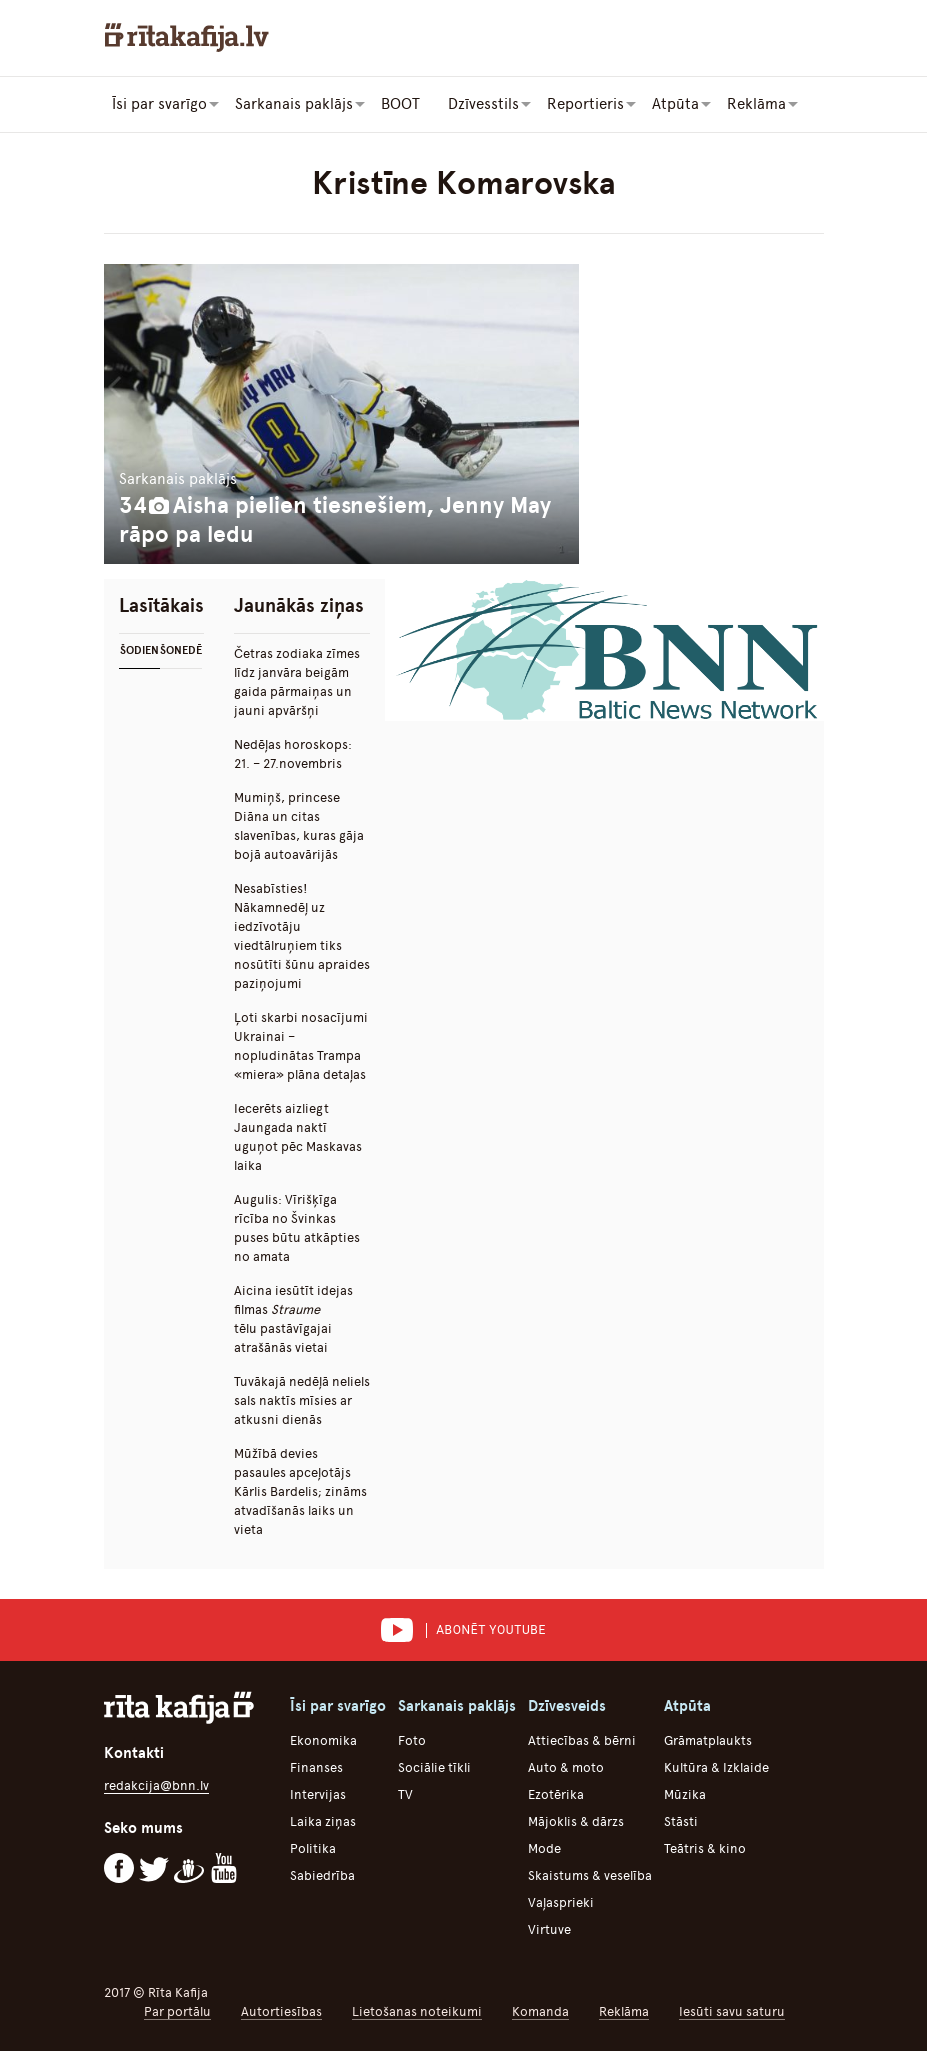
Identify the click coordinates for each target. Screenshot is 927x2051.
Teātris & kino (705, 1848)
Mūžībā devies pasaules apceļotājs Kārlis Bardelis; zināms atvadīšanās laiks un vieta (300, 1491)
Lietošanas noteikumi (417, 2011)
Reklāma (624, 2011)
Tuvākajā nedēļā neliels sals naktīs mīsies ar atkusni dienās (302, 1400)
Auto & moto (566, 1767)
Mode (544, 1848)
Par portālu (177, 2011)
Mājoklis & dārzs (576, 1821)
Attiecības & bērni (582, 1740)
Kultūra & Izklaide (716, 1767)
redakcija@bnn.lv (156, 1785)
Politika (313, 1848)
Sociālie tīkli (434, 1767)
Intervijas (318, 1794)
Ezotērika (556, 1794)
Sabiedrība (322, 1875)
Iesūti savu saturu (732, 2011)
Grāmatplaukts (708, 1740)
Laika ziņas (323, 1821)
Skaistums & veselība (590, 1875)
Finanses (316, 1767)
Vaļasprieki (561, 1902)
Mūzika (685, 1794)
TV (405, 1794)
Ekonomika (323, 1740)
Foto (412, 1740)
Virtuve (549, 1929)
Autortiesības (281, 2011)
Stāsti (681, 1821)
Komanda (540, 2011)
